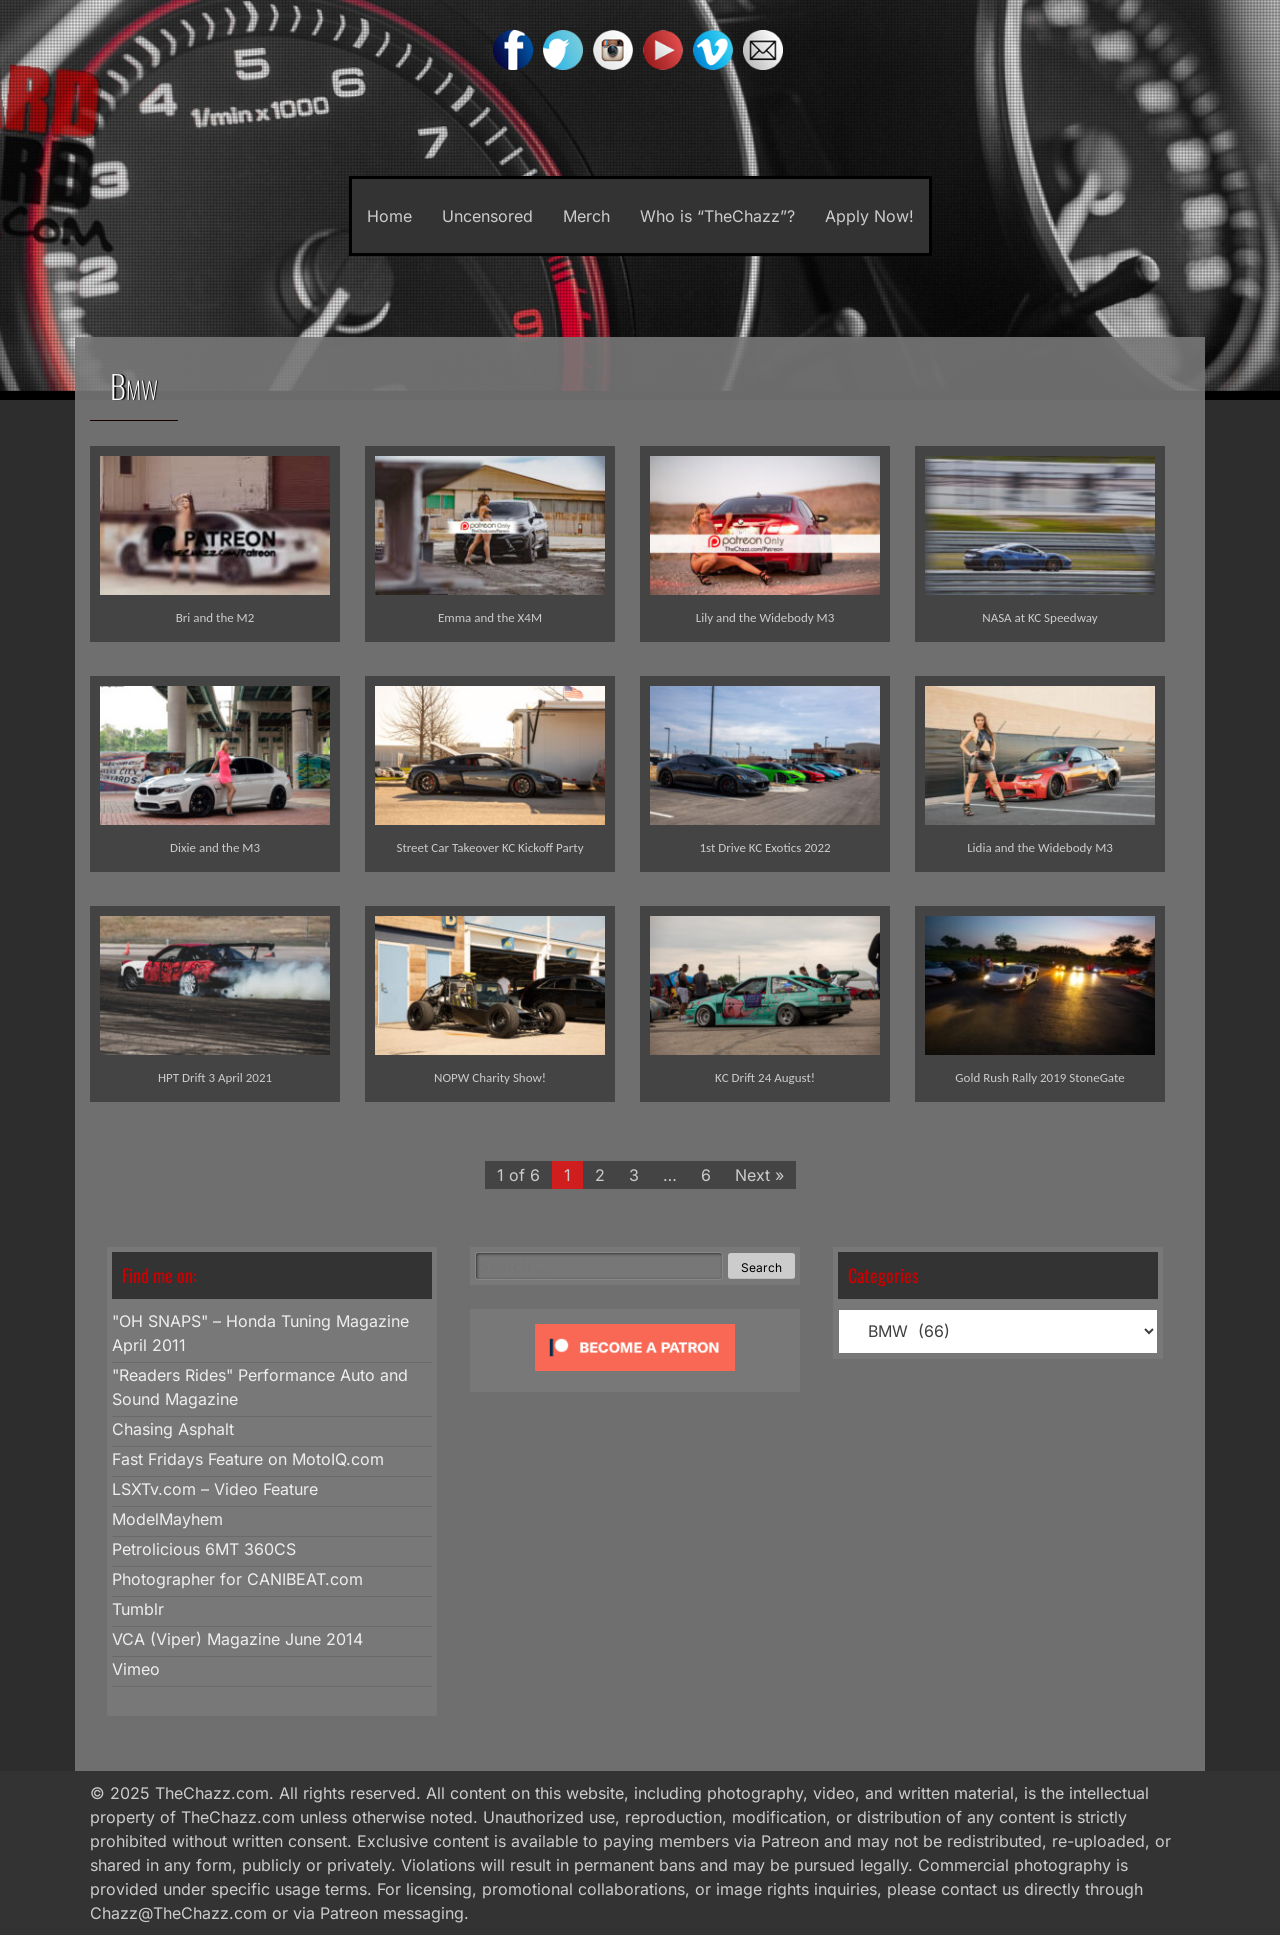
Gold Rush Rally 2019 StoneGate (1039, 1077)
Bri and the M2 (215, 617)
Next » (759, 1175)
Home (389, 216)
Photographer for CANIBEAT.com (237, 1579)
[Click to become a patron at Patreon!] (635, 1375)
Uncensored (487, 216)
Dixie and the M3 (215, 847)
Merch (586, 216)
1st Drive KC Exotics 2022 (764, 847)
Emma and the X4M (490, 617)
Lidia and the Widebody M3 (1040, 847)
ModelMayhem (167, 1519)
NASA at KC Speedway (1039, 617)
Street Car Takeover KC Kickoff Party (489, 847)
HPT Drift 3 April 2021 (215, 1077)
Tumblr (138, 1609)
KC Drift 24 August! (765, 1077)
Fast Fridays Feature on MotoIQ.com (248, 1459)
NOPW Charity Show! (490, 1077)
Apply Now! (869, 216)
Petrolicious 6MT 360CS (204, 1549)
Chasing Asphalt (173, 1429)
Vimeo (136, 1669)
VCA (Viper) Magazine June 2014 (237, 1639)
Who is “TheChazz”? (717, 216)
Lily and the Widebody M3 (765, 617)
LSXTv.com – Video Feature (215, 1489)
